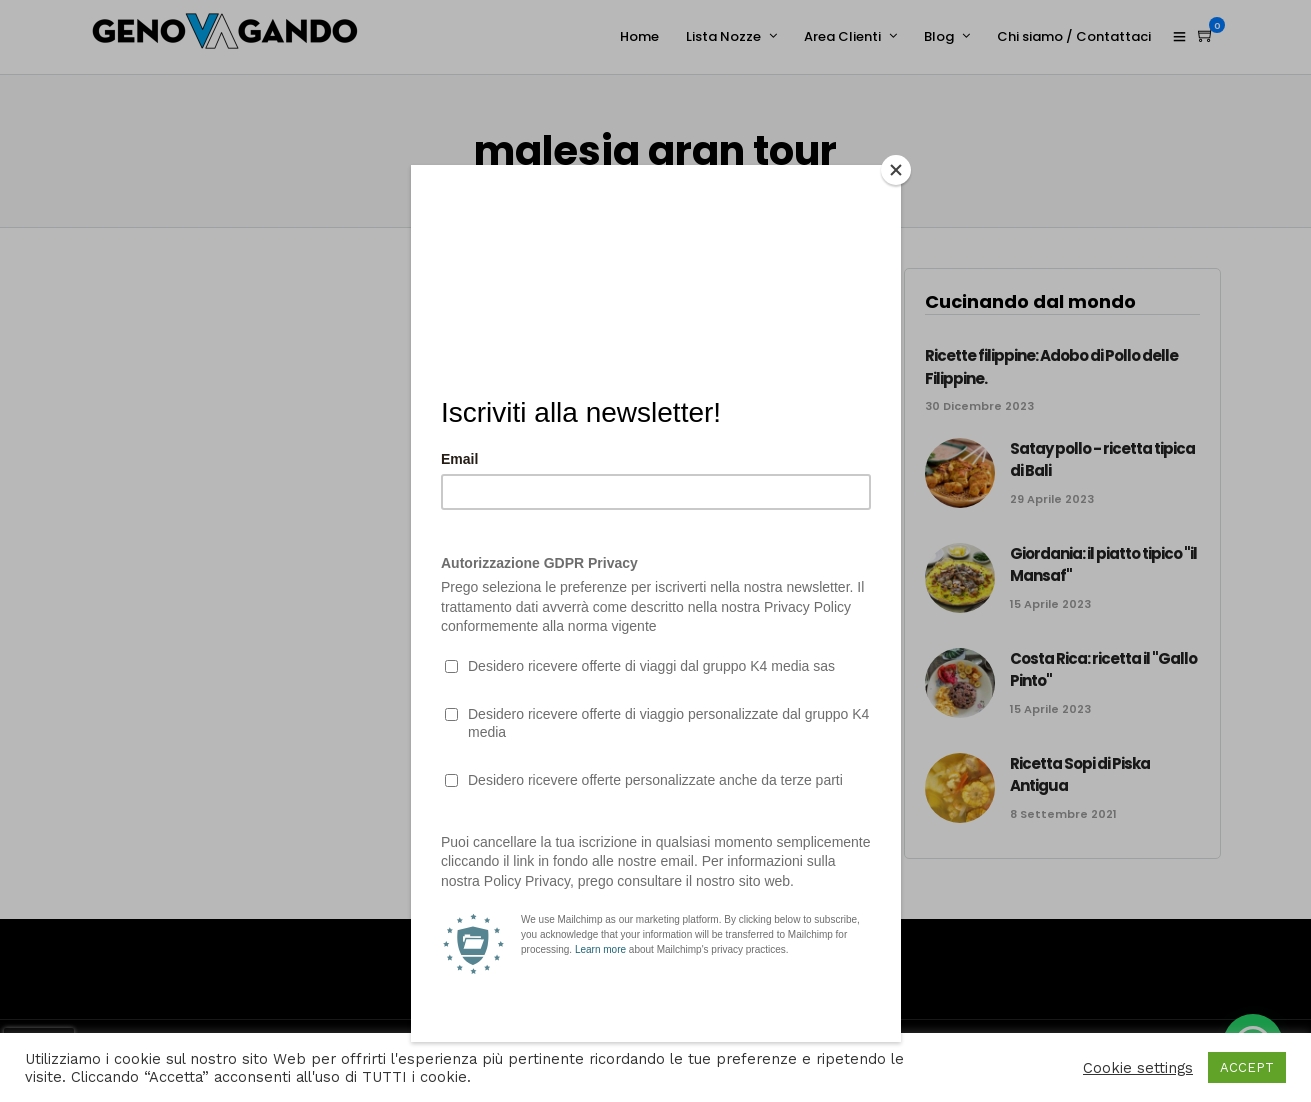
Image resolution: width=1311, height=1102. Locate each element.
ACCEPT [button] (1247, 1067)
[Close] (896, 170)
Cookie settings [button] (1138, 1068)
